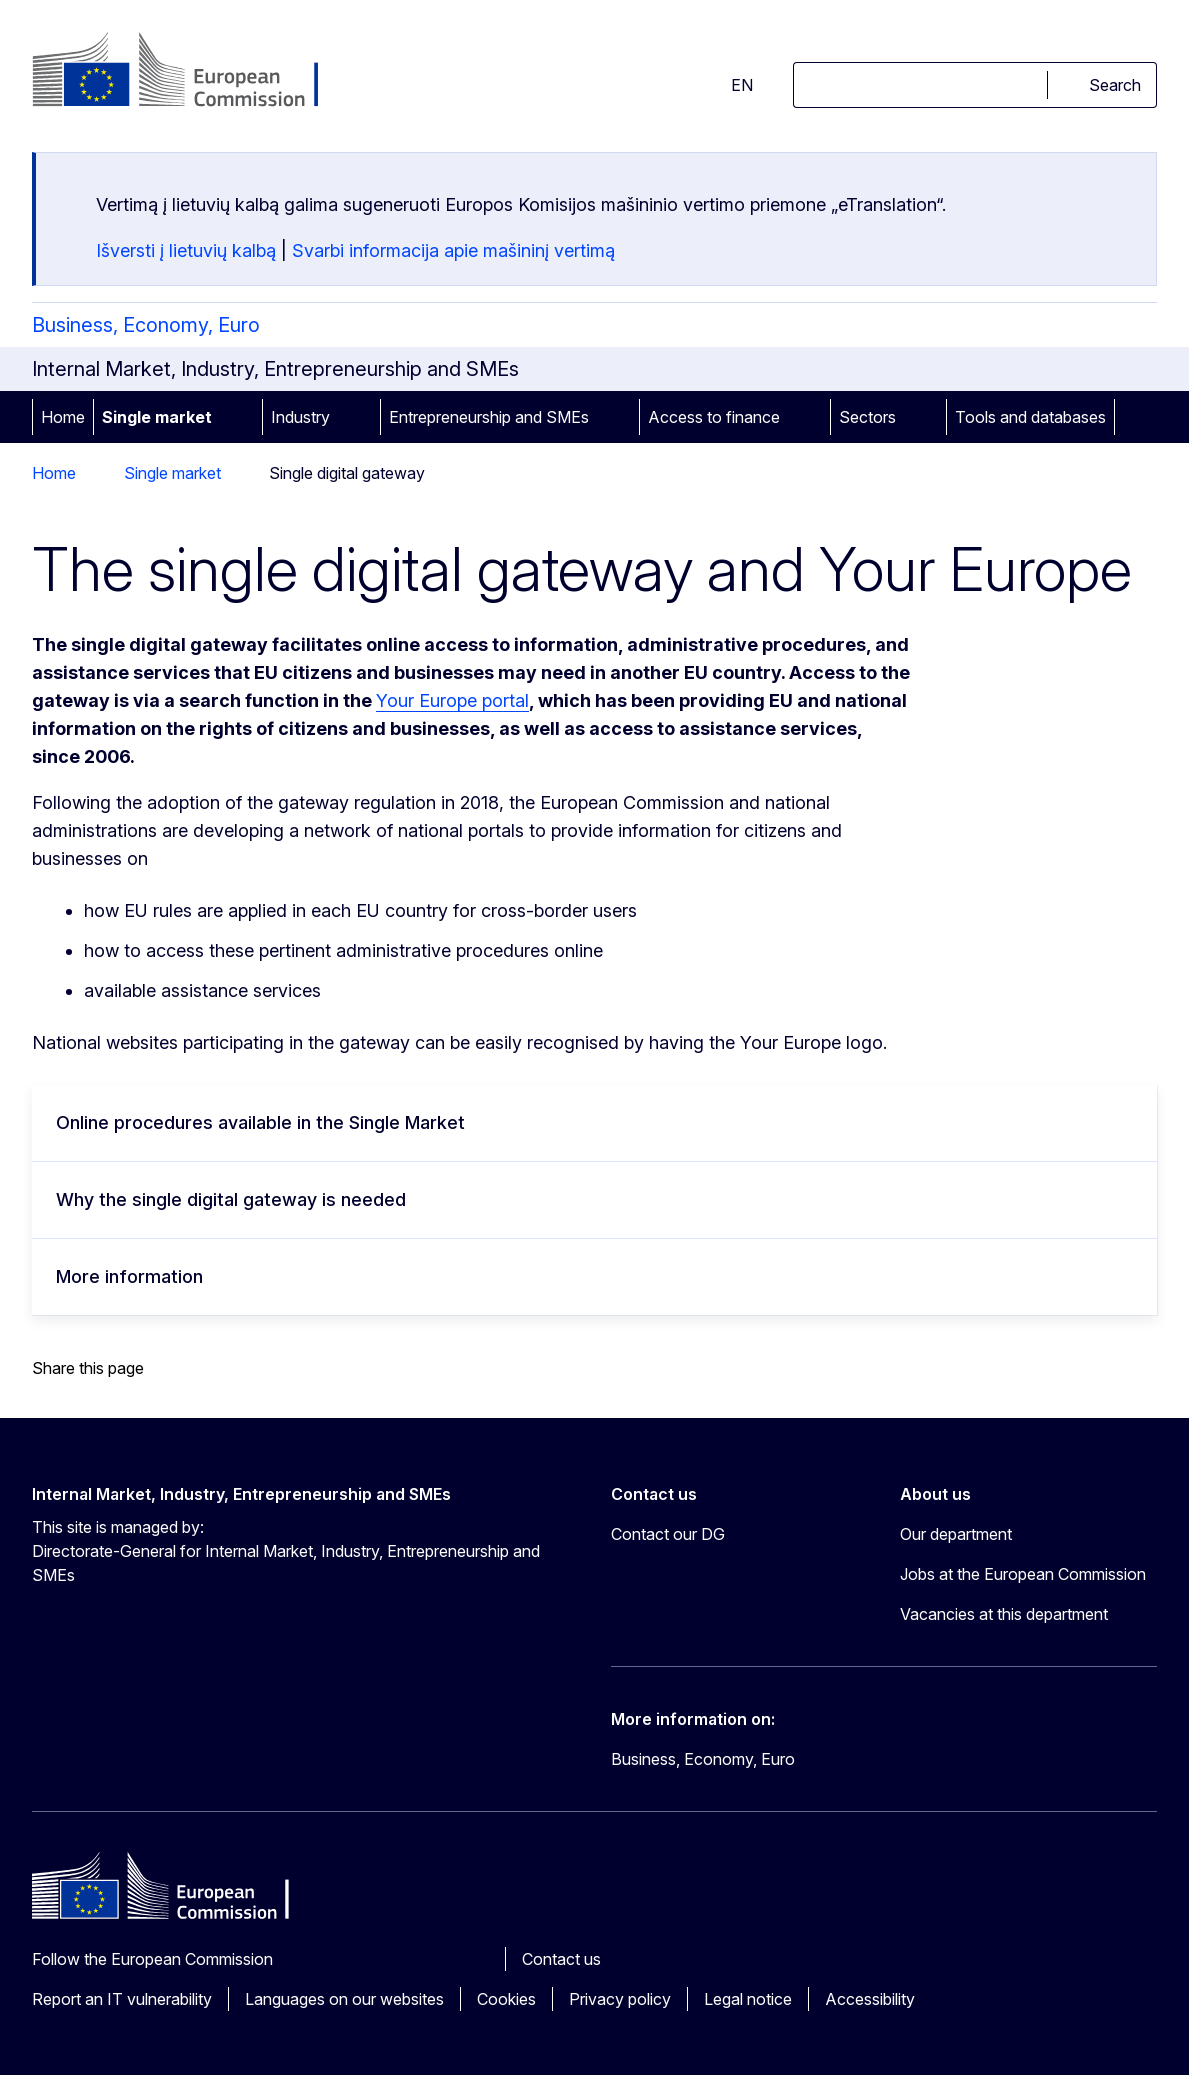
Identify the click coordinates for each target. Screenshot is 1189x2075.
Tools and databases (1030, 417)
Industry (300, 417)
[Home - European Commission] (193, 72)
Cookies (506, 1999)
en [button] (730, 85)
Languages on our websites (344, 1999)
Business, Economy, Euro (146, 325)
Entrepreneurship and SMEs (489, 417)
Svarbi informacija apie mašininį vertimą (453, 250)
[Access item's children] (240, 417)
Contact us (561, 1959)
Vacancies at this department (1004, 1614)
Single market (157, 417)
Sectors (867, 417)
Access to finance (714, 417)
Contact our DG (668, 1534)
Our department (956, 1534)
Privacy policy (620, 1999)
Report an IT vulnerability (122, 1999)
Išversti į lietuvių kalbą (186, 250)
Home (63, 417)
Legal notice (748, 1999)
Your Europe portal (452, 700)
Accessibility (870, 1999)
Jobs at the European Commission (1023, 1574)
